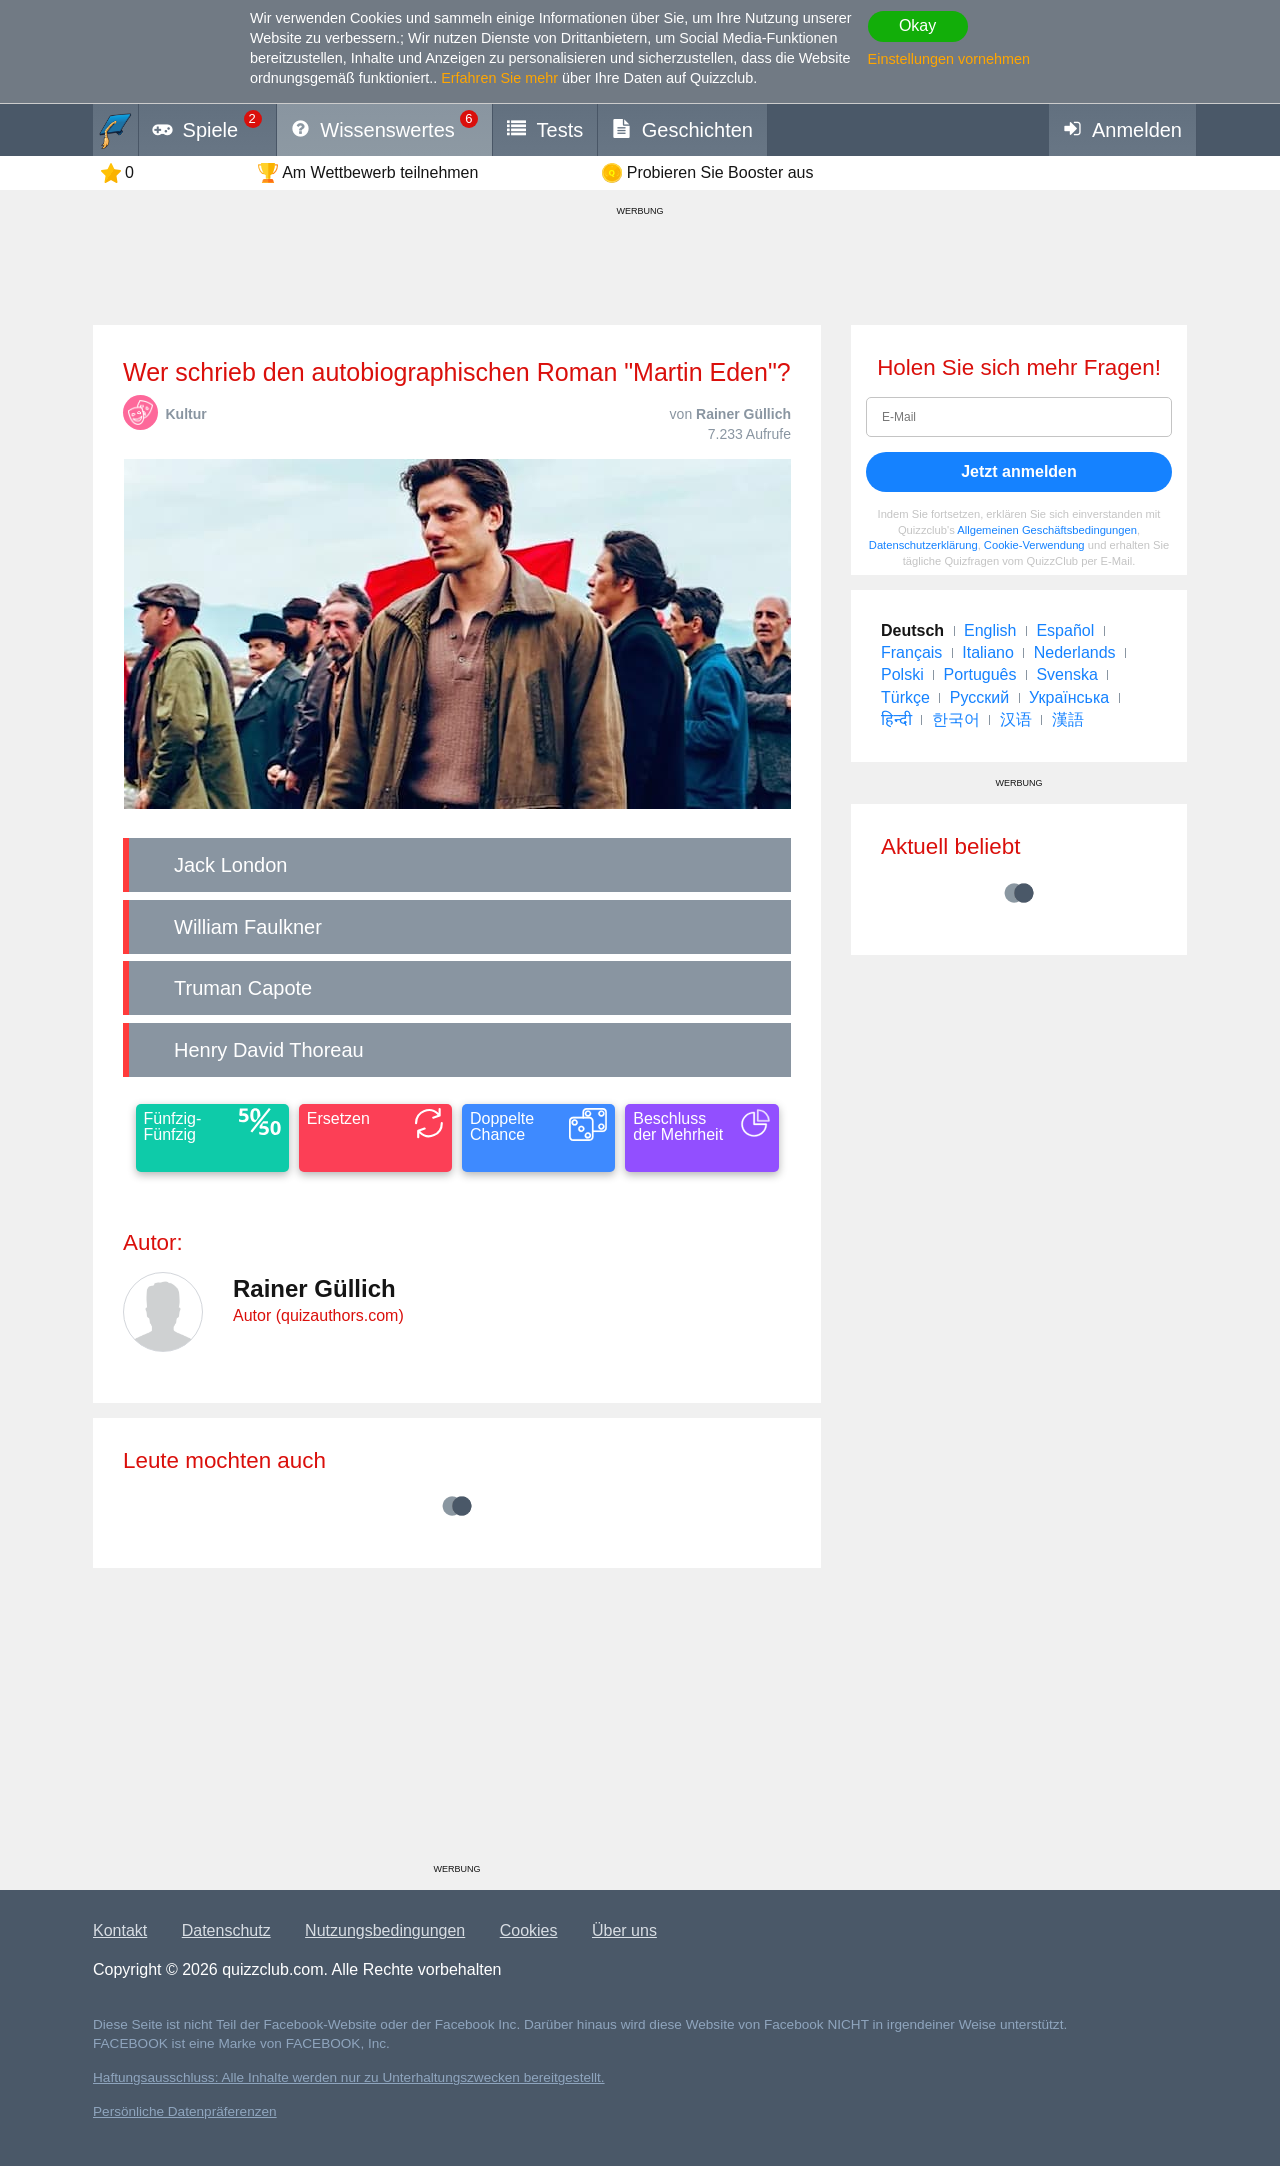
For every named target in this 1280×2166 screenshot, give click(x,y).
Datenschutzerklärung (923, 545)
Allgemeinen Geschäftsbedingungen (1047, 530)
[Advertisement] (457, 1723)
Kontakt (120, 1930)
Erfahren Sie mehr (499, 78)
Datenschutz (226, 1930)
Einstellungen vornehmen (949, 59)
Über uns (624, 1930)
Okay (917, 25)
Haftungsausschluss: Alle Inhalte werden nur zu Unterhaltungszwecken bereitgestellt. (349, 2077)
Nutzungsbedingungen (385, 1930)
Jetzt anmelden (1019, 471)
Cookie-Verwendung (1034, 545)
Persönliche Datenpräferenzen (185, 2111)
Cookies (529, 1930)
